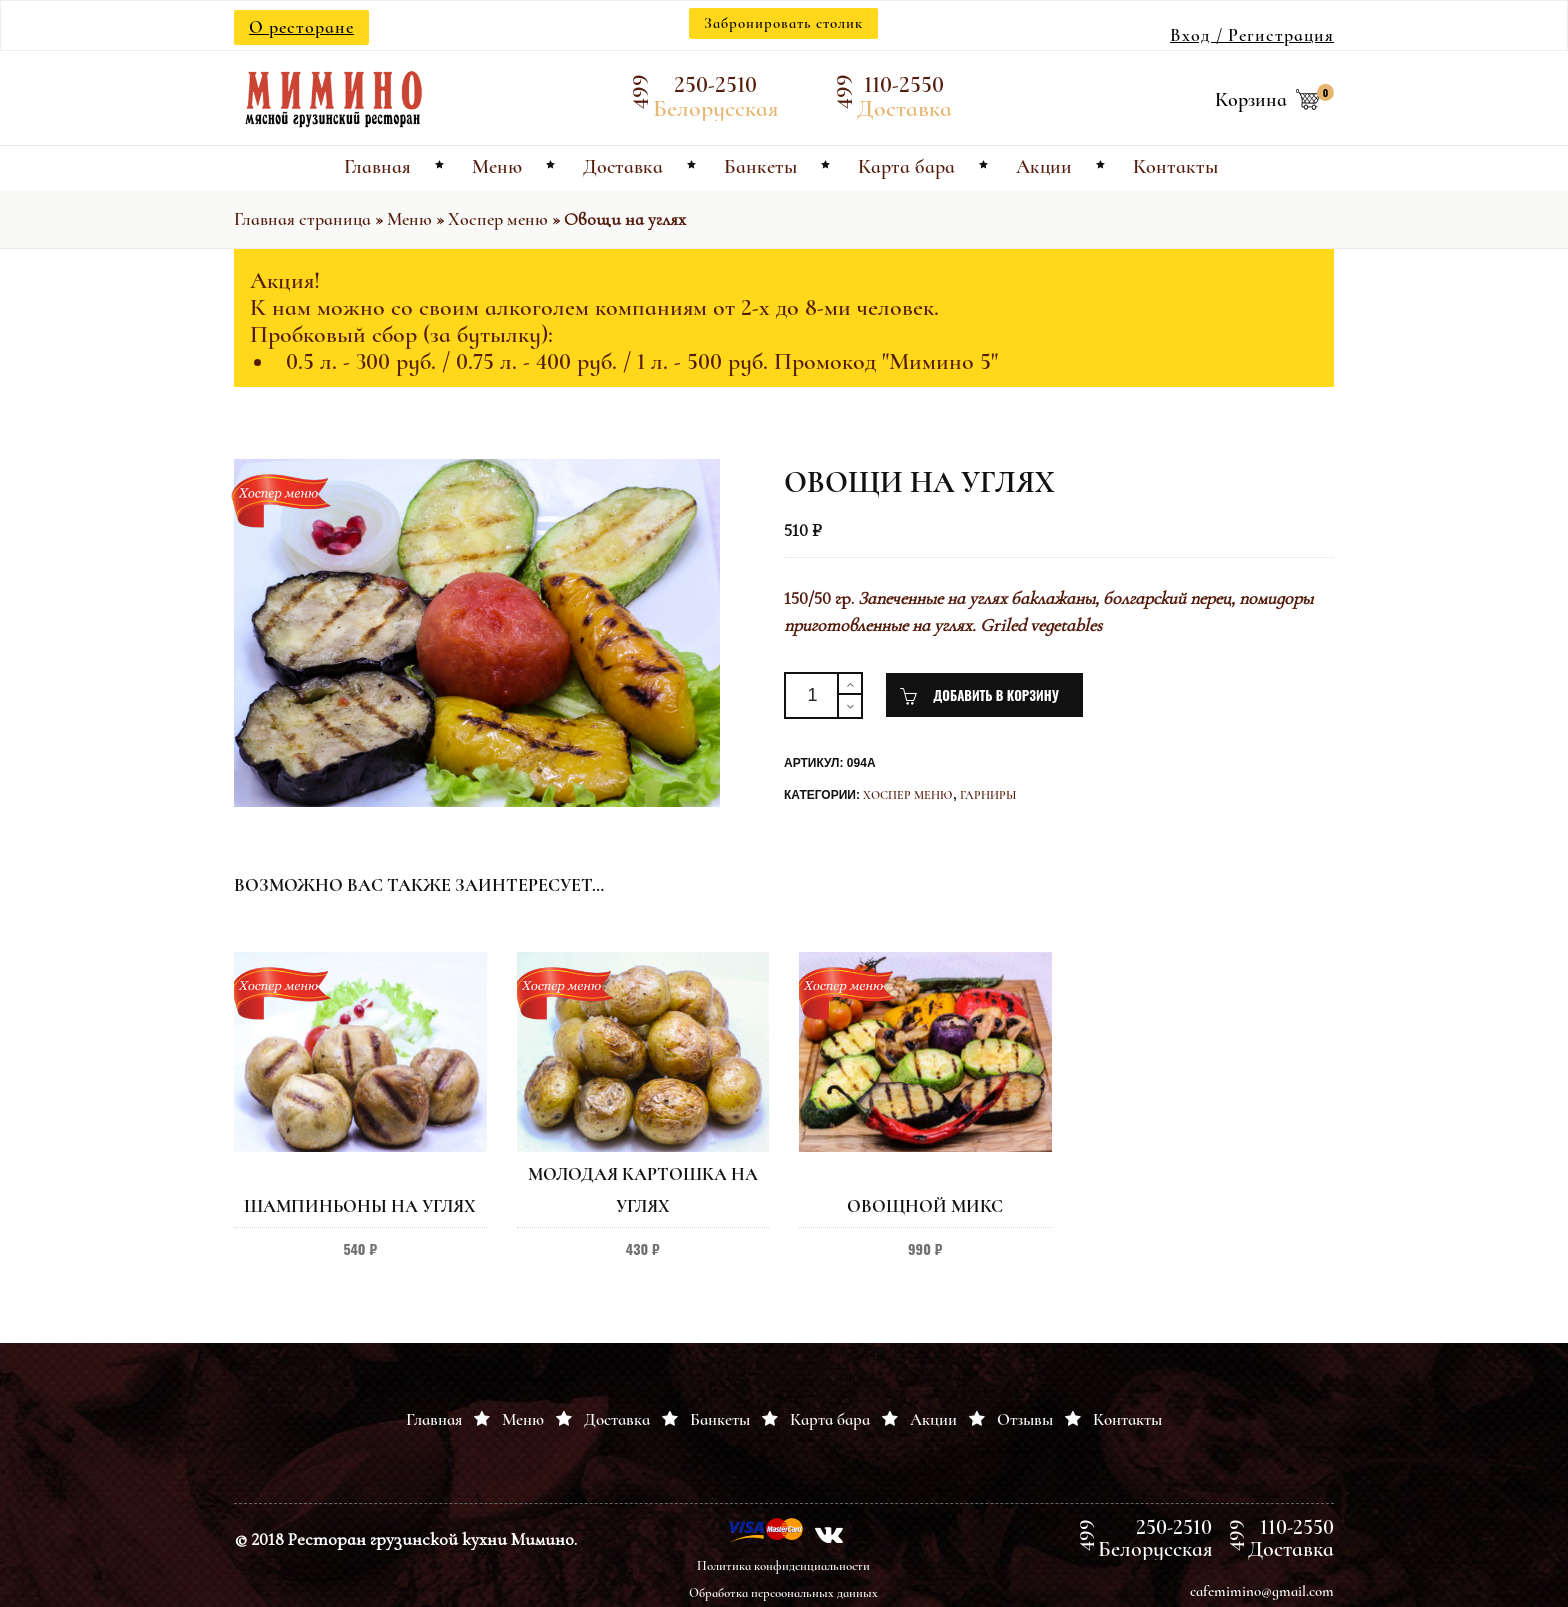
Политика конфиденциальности (783, 1566)
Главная (434, 1419)
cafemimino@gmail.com (1262, 1591)
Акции (933, 1419)
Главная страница (302, 219)
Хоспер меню (498, 219)
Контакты (1127, 1419)
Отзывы (1025, 1419)
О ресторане (301, 27)
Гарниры (988, 795)
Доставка (617, 1419)
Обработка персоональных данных (783, 1593)
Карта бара (830, 1419)
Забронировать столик (783, 23)
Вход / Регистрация (1252, 35)
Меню (409, 219)
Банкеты (720, 1419)
